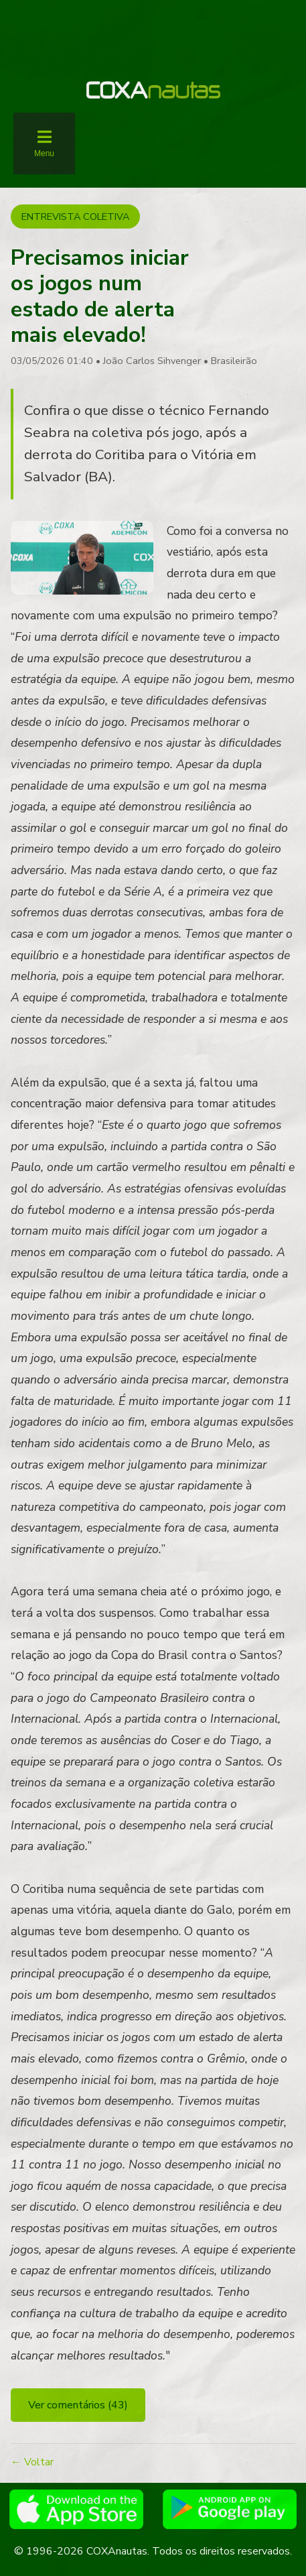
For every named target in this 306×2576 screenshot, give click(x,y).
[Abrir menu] (44, 143)
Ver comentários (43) (78, 2405)
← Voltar (32, 2462)
